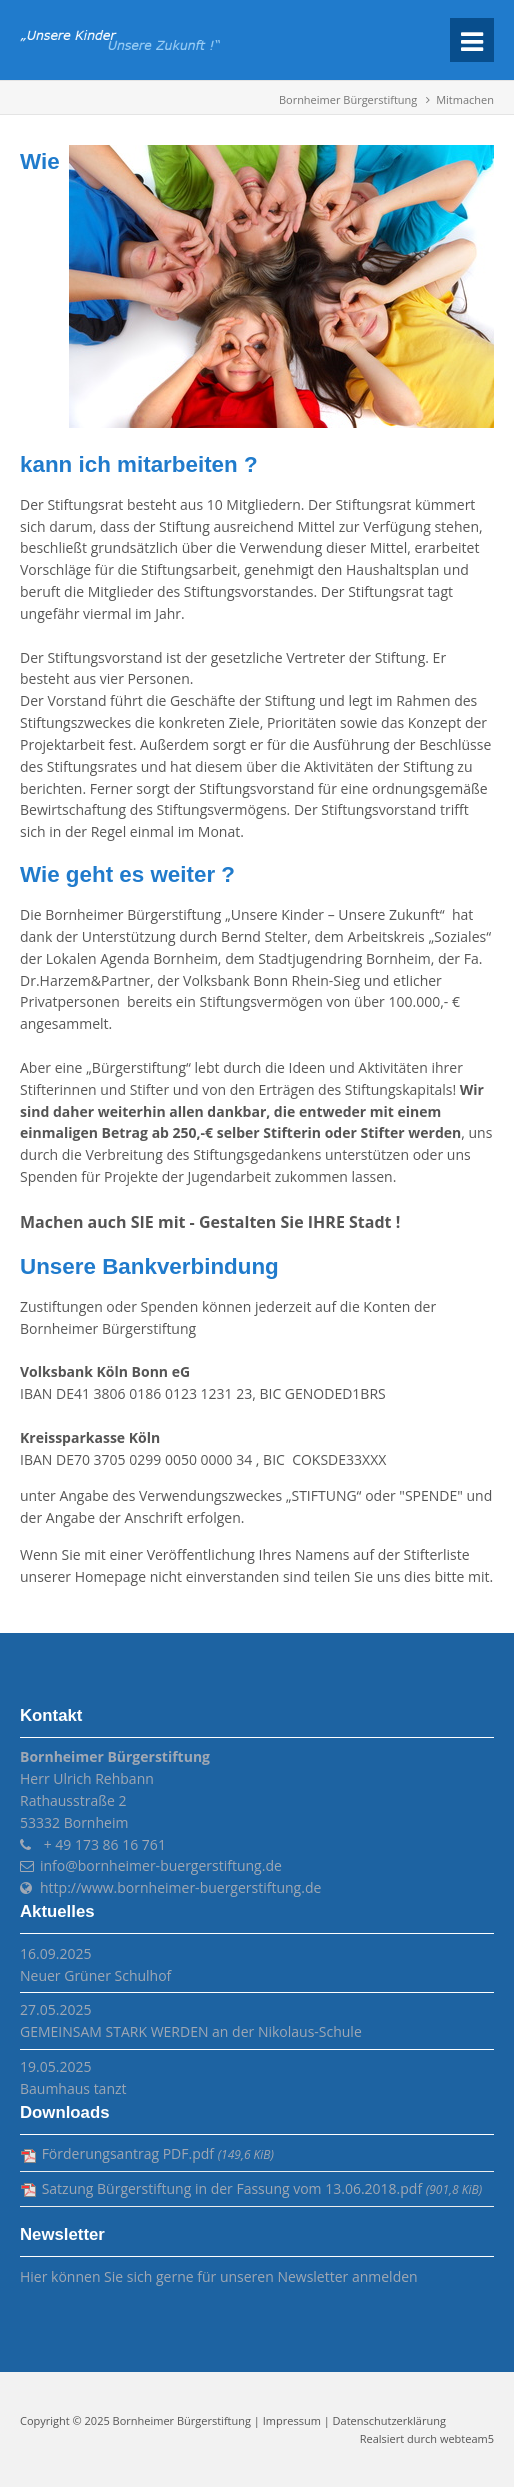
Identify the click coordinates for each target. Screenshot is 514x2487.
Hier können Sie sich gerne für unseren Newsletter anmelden (219, 2276)
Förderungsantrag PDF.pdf (158, 2153)
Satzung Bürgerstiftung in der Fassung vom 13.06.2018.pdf (262, 2188)
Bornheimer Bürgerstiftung (348, 99)
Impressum (292, 2420)
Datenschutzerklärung (389, 2420)
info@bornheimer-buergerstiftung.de (161, 1865)
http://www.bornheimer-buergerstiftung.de (180, 1887)
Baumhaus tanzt (73, 2088)
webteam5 (467, 2438)
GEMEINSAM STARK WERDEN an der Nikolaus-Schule (191, 2031)
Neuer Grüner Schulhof (95, 1975)
